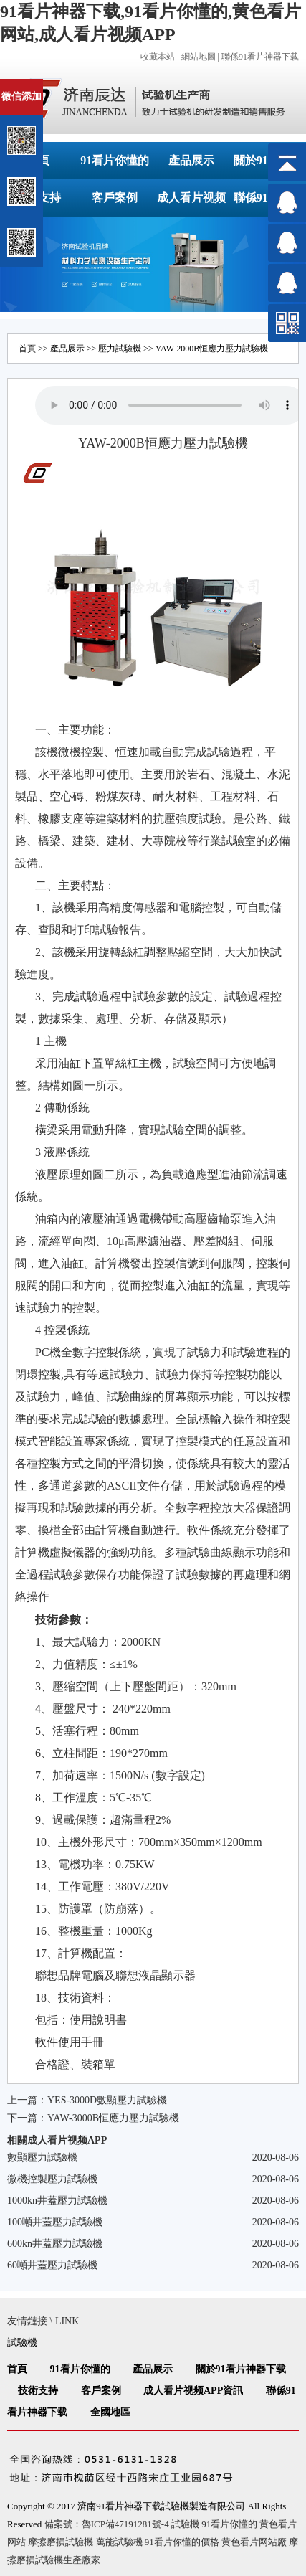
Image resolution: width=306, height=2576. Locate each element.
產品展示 (191, 160)
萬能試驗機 (119, 2542)
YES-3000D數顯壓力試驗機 (107, 2100)
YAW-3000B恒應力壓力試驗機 (113, 2118)
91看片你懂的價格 (182, 2542)
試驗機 (228, 443)
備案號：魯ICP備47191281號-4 (106, 2524)
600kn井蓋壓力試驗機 (54, 2243)
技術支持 (38, 2390)
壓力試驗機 (119, 349)
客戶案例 (115, 197)
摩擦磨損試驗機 (60, 2542)
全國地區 (110, 2412)
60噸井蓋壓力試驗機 (52, 2265)
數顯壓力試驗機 (42, 2157)
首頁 (27, 349)
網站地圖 (198, 57)
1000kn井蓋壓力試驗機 (57, 2200)
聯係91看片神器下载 (260, 57)
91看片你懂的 (114, 160)
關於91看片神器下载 (241, 2369)
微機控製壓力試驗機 (52, 2179)
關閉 (72, 85)
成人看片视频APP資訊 (193, 2390)
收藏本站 (157, 57)
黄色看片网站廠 (254, 2542)
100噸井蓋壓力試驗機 (54, 2222)
